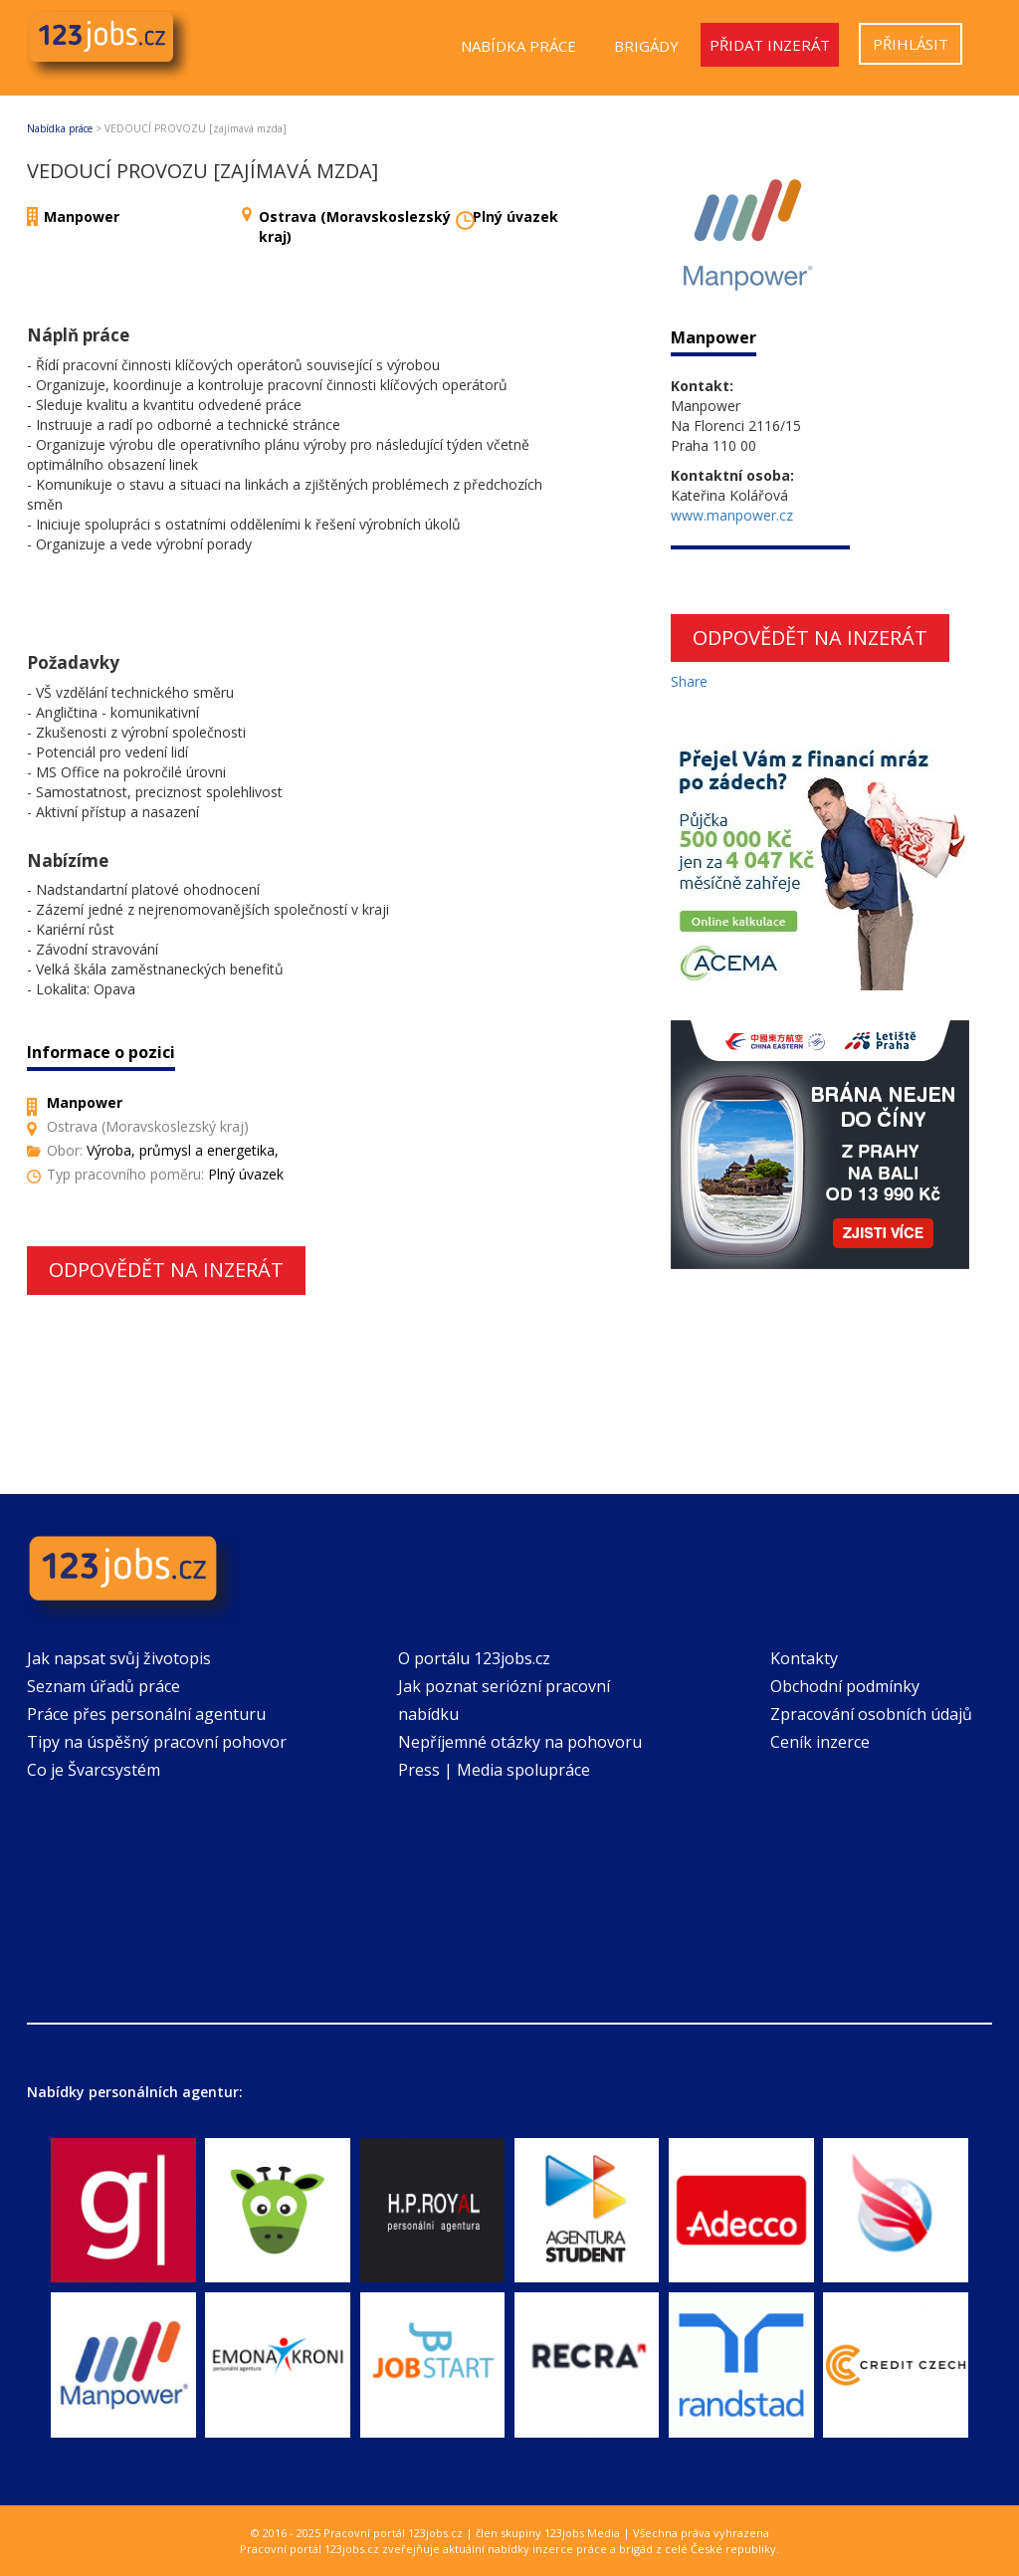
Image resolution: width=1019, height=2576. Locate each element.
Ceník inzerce (820, 1742)
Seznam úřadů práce (103, 1686)
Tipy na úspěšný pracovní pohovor (157, 1742)
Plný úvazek (515, 216)
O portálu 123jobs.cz (474, 1658)
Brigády (646, 46)
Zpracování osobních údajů (871, 1714)
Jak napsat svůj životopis (119, 1658)
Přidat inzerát (770, 45)
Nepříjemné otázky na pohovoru (520, 1742)
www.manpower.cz (732, 515)
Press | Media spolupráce (494, 1770)
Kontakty (804, 1658)
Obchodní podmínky (844, 1686)
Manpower (81, 216)
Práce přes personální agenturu (146, 1714)
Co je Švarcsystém (93, 1770)
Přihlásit (910, 44)
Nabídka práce (518, 46)
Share (689, 681)
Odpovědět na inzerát (166, 1269)
